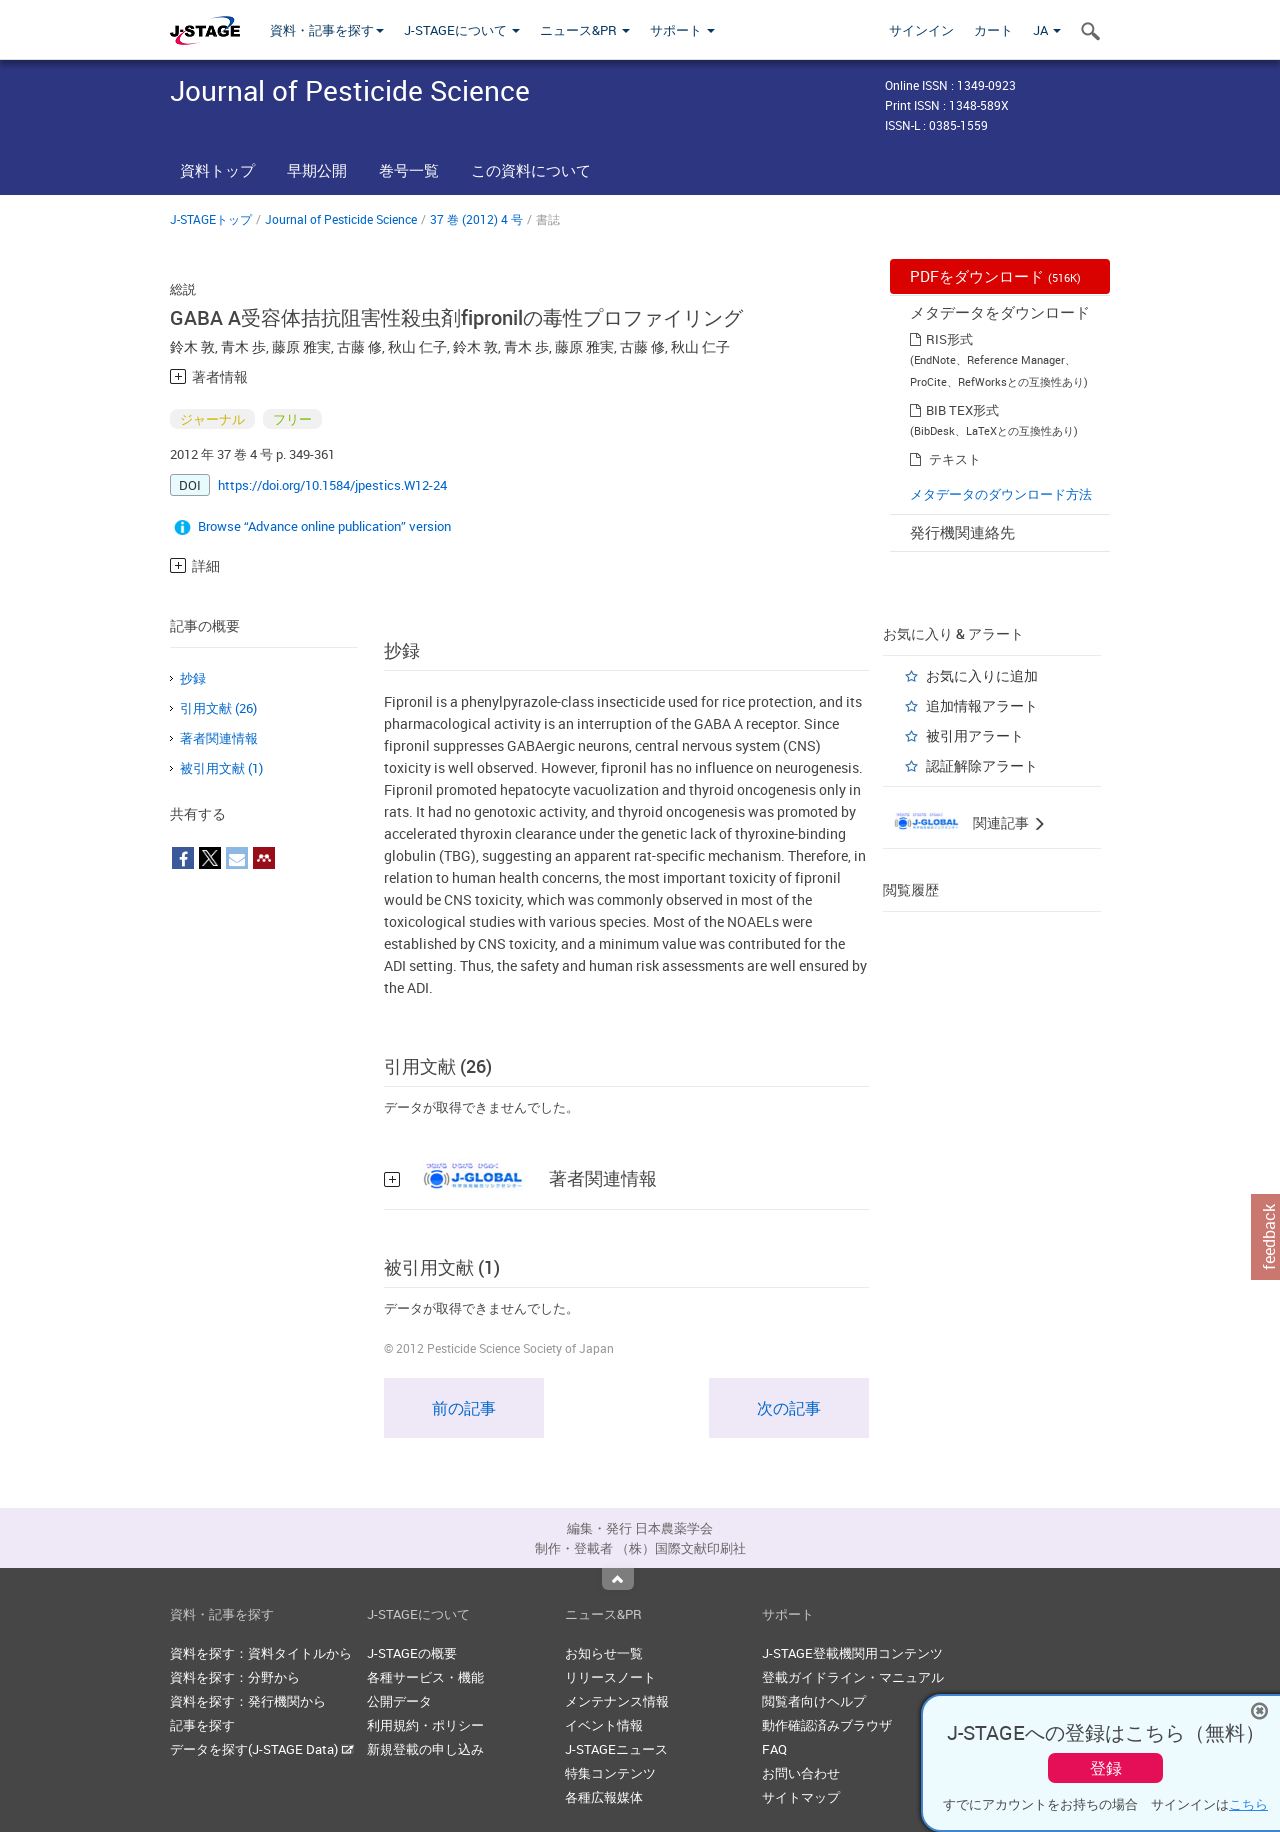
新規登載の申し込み (425, 1749)
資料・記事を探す (327, 30)
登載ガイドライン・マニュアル (853, 1677)
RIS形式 (949, 339)
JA (1047, 30)
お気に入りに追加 (982, 675)
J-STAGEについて (462, 30)
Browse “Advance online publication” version (324, 526)
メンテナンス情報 (617, 1701)
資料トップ (217, 170)
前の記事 (464, 1408)
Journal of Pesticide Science (341, 219)
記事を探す (202, 1725)
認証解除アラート (982, 765)
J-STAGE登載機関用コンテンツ (852, 1653)
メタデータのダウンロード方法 (1001, 494)
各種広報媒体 (604, 1797)
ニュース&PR (585, 30)
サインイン (921, 30)
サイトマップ (801, 1797)
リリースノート (610, 1677)
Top (618, 1579)
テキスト (955, 459)
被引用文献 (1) (221, 768)
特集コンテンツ (610, 1773)
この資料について (531, 170)
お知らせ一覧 (604, 1653)
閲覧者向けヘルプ (814, 1701)
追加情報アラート (982, 705)
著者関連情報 (219, 738)
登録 (1106, 1768)
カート (993, 30)
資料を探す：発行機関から (248, 1701)
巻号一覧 (409, 170)
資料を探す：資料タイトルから (261, 1653)
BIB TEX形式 (962, 410)
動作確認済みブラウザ (827, 1725)
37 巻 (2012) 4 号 (476, 219)
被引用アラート (975, 735)
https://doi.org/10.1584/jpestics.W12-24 (332, 485)
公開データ (399, 1701)
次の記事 (789, 1408)
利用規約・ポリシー (425, 1725)
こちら (1248, 1804)
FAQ (774, 1749)
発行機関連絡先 (962, 532)
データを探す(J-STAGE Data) (262, 1749)
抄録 (193, 678)
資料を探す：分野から (235, 1677)
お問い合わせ (801, 1773)
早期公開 (317, 170)
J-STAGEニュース (616, 1749)
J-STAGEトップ (211, 219)
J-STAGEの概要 (412, 1653)
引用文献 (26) (218, 708)
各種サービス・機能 (425, 1677)
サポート (682, 30)
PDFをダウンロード (995, 276)
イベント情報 (604, 1725)
